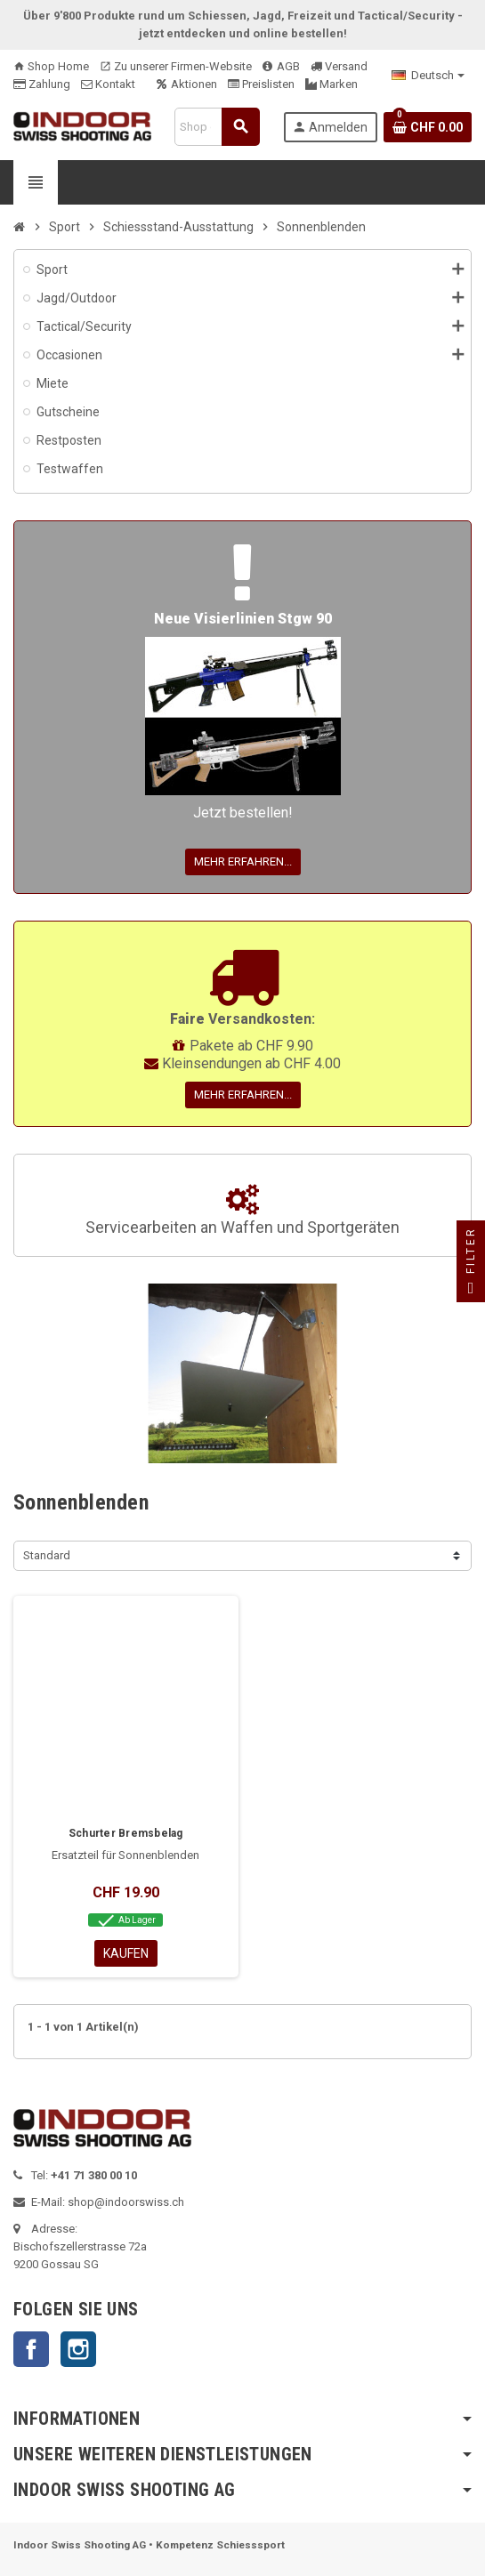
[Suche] (216, 127)
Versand (339, 66)
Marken (331, 84)
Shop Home (51, 66)
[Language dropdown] (428, 75)
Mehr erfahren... (243, 861)
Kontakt (108, 84)
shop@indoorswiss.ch (126, 2202)
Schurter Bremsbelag (126, 1833)
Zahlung (41, 84)
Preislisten (261, 84)
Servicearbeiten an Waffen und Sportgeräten (242, 1211)
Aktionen (187, 84)
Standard (46, 1555)
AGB (281, 66)
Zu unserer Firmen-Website (176, 66)
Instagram (78, 2349)
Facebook (31, 2349)
